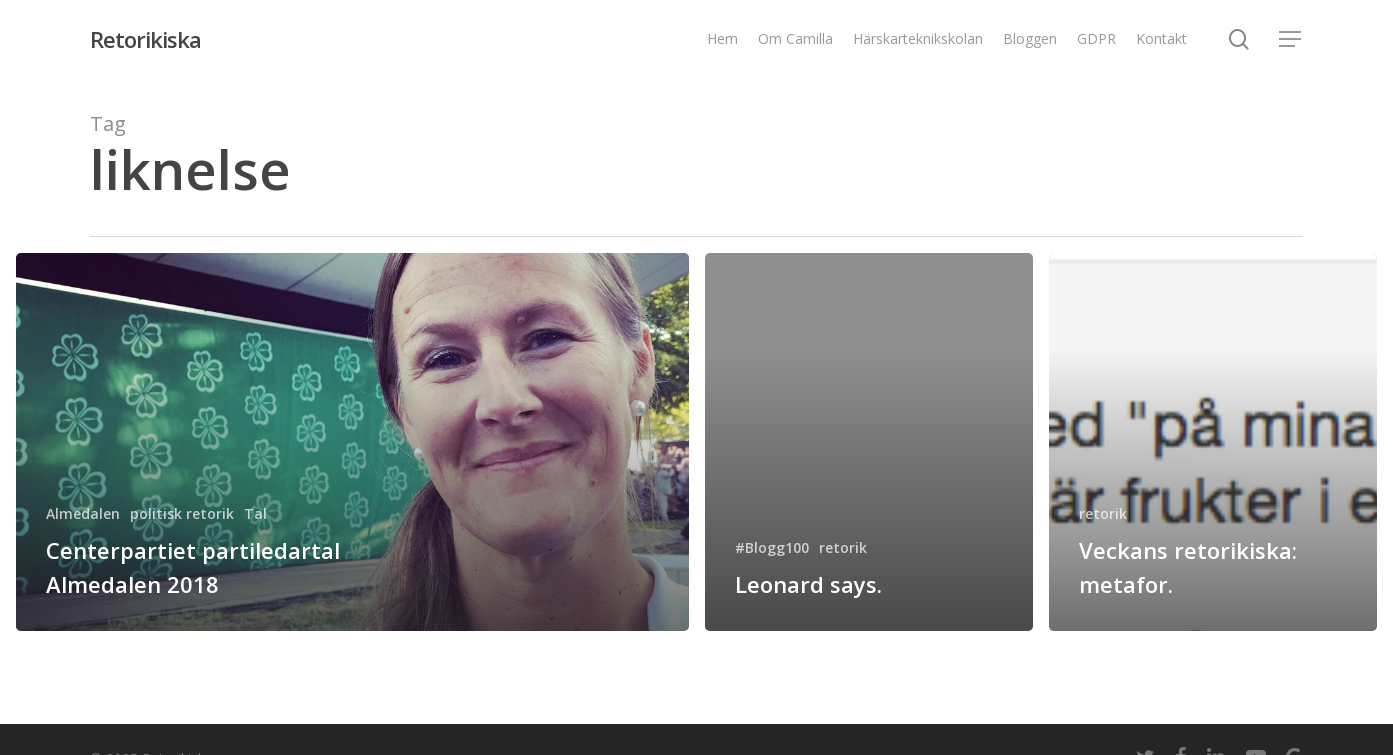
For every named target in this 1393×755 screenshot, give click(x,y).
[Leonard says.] (869, 442)
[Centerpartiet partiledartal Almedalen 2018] (352, 442)
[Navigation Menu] (1291, 39)
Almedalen (83, 513)
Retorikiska (145, 39)
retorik (843, 547)
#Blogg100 (772, 547)
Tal (255, 513)
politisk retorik (182, 513)
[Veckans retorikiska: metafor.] (1213, 442)
